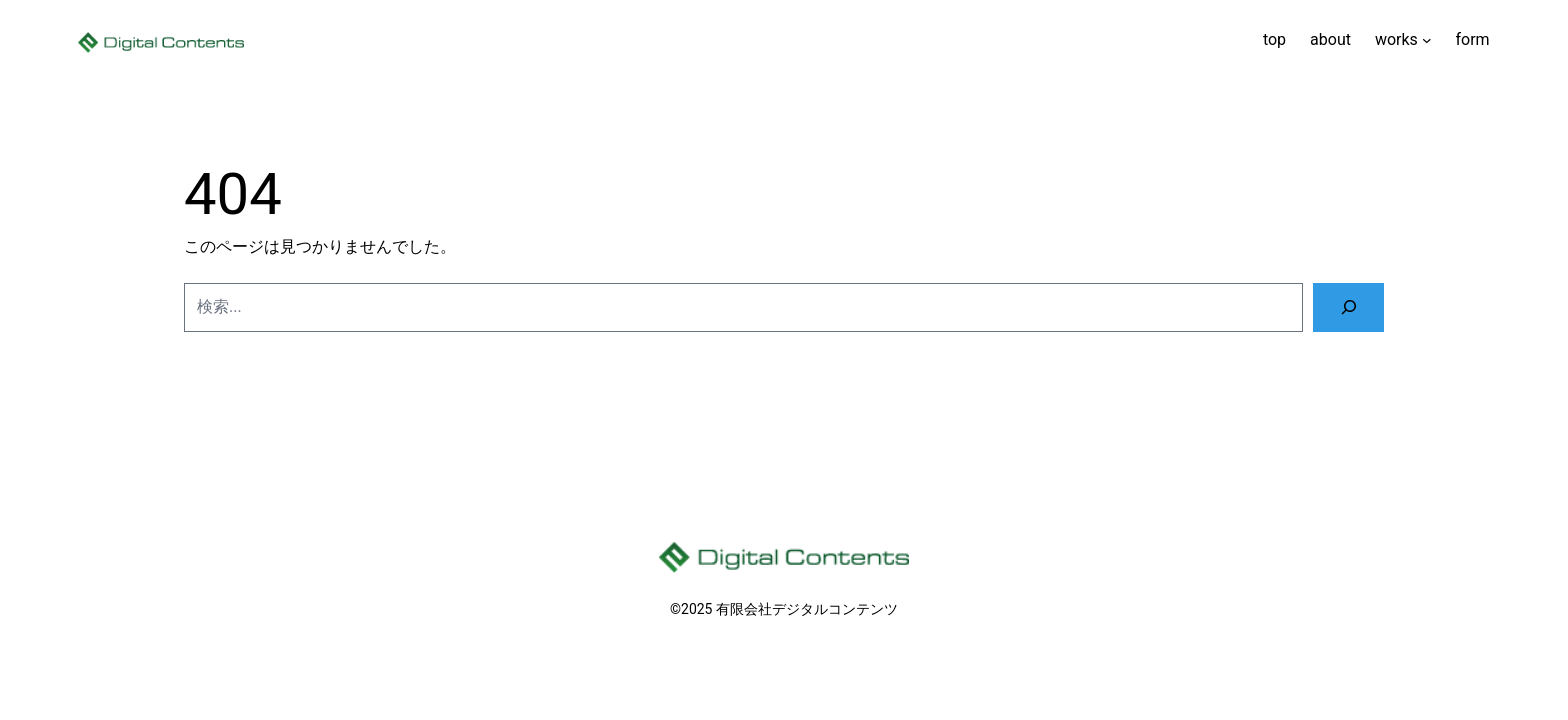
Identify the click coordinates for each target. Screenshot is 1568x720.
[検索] (1348, 307)
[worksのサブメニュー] (1427, 40)
